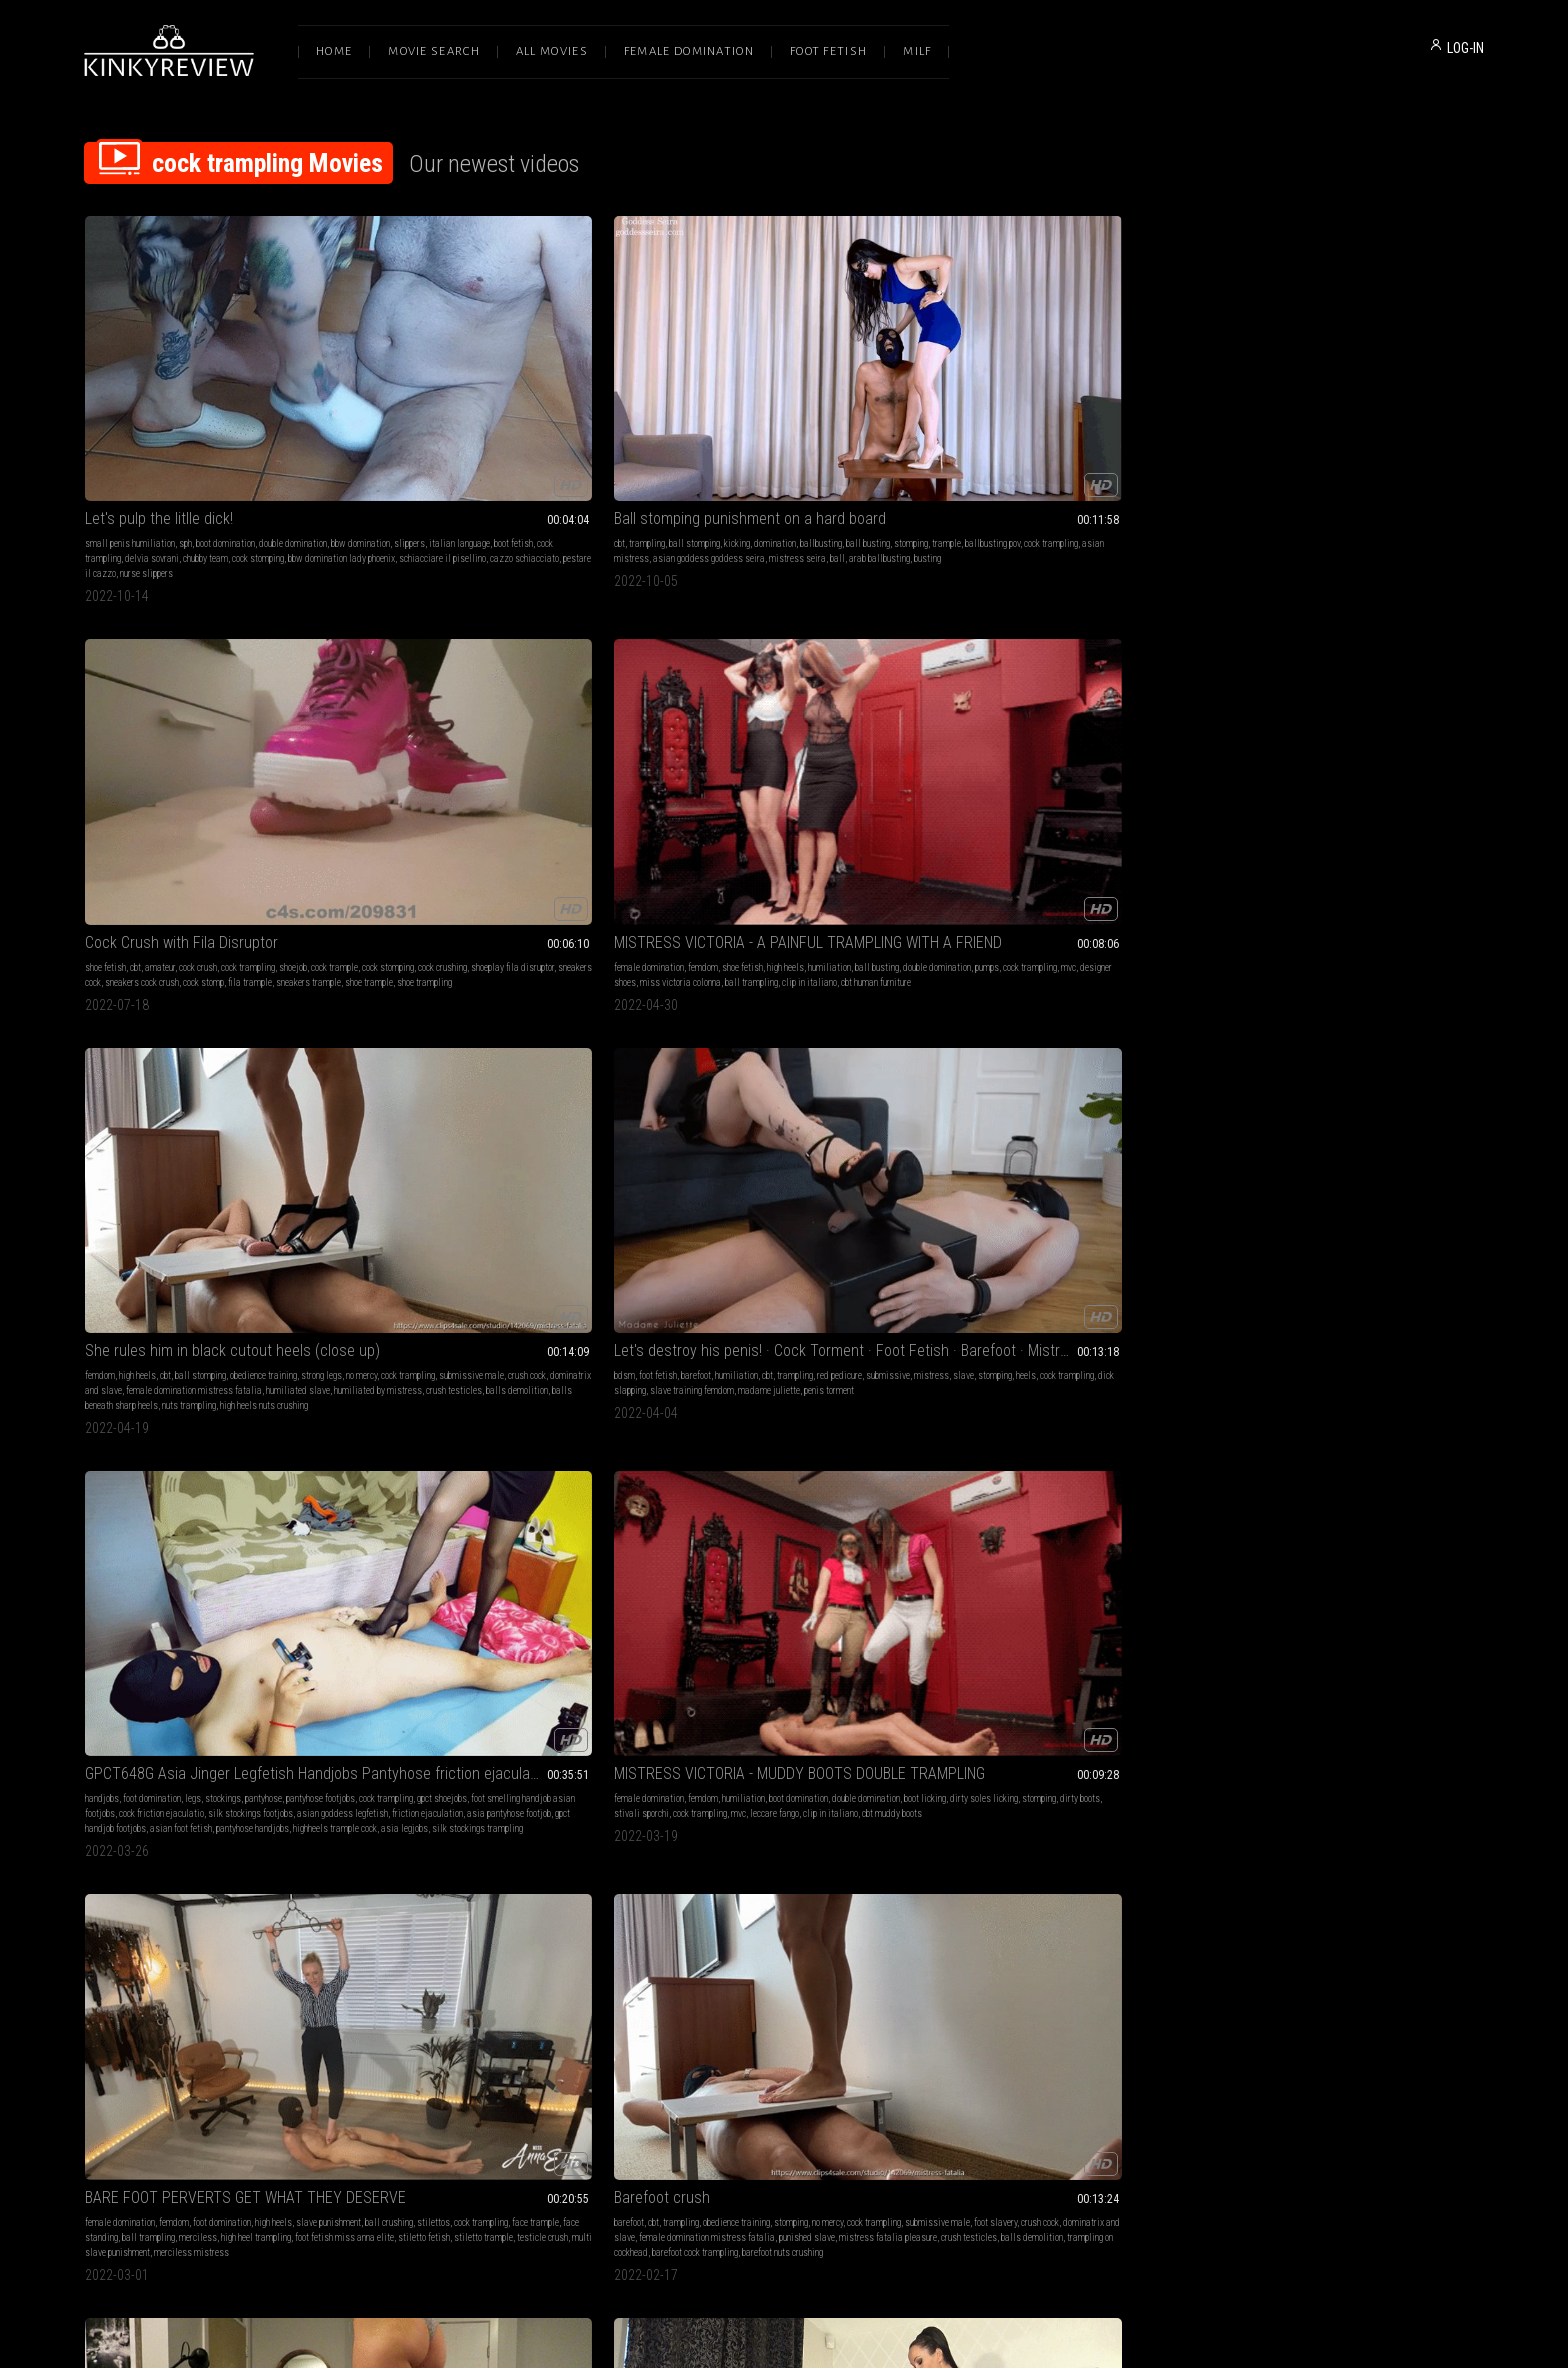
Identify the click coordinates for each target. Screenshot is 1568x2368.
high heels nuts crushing (1400, 465)
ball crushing (1007, 736)
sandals (1152, 1051)
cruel (478, 1667)
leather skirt (487, 1066)
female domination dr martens (1046, 1081)
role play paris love (1031, 1382)
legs (477, 721)
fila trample (854, 435)
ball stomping (449, 405)
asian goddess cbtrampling (853, 1667)
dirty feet (778, 1937)
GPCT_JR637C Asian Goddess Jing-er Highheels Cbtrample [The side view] (784, 1627)
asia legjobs (443, 796)
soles (129, 1652)
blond (1335, 1652)
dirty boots (875, 736)
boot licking (720, 736)
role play (1056, 1352)
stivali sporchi (680, 751)
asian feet (568, 1667)
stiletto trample (1085, 766)
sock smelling (727, 1952)
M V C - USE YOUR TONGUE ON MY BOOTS (1352, 1026)
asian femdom (518, 1667)
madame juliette (240, 751)
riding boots (768, 1066)
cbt (374, 405)
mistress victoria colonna (842, 1066)
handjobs (386, 721)
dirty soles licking (779, 736)
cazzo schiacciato (241, 450)
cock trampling (301, 420)
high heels (1108, 405)
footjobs (751, 1652)
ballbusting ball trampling (476, 1967)
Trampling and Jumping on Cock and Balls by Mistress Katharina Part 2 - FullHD (1352, 1627)
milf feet (1023, 1367)
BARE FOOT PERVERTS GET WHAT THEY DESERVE (1068, 696)
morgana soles (964, 1382)
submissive (107, 736)
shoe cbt (783, 1667)
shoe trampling (765, 450)
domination (530, 405)
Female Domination (689, 51)
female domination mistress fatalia (1314, 435)
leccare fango (813, 751)
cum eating (282, 1382)
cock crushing (766, 420)
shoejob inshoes (398, 1682)
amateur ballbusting (122, 1081)
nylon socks (106, 1397)
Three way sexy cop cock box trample (1059, 1327)
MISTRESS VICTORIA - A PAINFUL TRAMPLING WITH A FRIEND (1068, 380)
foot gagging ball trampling (134, 1967)
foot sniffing (178, 1382)
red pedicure (310, 721)
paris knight (1093, 1382)
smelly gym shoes (562, 1967)
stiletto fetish (1026, 766)
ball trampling (1074, 435)
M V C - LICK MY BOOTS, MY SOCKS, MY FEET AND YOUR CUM (784, 1912)
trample (452, 420)
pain (1465, 1652)
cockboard (1288, 1682)
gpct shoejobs (486, 736)
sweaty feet (226, 1367)
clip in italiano (1132, 435)
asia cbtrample (732, 1682)
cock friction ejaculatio (445, 751)
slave (182, 736)
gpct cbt (779, 1682)
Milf (917, 51)
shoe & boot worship (1309, 1066)
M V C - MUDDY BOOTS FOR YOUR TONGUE (1352, 1327)
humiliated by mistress (1265, 450)
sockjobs (136, 1382)
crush (194, 1652)
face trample (1153, 736)
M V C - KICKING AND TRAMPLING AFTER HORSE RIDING (784, 1026)
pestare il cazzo (310, 450)
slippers (146, 420)
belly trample (961, 1081)
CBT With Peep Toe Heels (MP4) (471, 1026)
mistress (150, 736)
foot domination (436, 721)
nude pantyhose (505, 1081)
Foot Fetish (828, 51)
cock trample (855, 1367)
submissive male (1346, 420)
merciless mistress (1043, 781)
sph (185, 405)
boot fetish (250, 420)
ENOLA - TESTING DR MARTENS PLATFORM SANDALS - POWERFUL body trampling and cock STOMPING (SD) (1068, 1026)
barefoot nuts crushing (1389, 781)
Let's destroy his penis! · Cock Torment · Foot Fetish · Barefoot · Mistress (216, 696)
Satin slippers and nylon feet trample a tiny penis (216, 1327)
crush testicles (1341, 450)
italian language (196, 420)
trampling (402, 405)
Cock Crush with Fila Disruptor (749, 380)
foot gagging (178, 1367)
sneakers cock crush (746, 435)
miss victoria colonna (1003, 435)
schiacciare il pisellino (159, 450)
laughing (1305, 1652)
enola (987, 1066)
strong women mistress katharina (1413, 1667)
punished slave (1414, 751)
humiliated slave (1418, 435)
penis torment (300, 751)
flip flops (727, 1367)
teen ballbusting (253, 1066)
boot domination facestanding (824, 1081)
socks (809, 1352)
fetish (664, 1352)
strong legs (1457, 405)
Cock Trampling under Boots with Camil (1062, 1627)
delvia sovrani (112, 435)
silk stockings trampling (516, 796)
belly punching (678, 1066)
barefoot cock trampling (1302, 781)
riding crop (1369, 1066)
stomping (417, 420)
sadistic (607, 1667)
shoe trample (710, 450)
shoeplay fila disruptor (836, 420)
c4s (1008, 1066)
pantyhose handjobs (536, 781)
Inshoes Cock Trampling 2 (452, 1627)
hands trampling (1137, 1081)
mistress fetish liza (582, 1051)
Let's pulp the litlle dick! (159, 380)
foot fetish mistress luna (234, 1397)
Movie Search (434, 51)
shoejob (861, 405)
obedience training (1399, 405)
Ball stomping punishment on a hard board (500, 380)
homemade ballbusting (206, 1081)
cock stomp (807, 435)
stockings (507, 721)
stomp (816, 1367)
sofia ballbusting (257, 1051)
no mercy (1236, 420)
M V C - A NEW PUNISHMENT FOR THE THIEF (216, 1912)
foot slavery (1351, 736)
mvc (1133, 420)
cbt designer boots (431, 1397)
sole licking (1457, 1066)
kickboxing (672, 1096)
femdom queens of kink (431, 1081)
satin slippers (311, 1397)
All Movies (552, 51)
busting (428, 450)
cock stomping (218, 435)
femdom (1026, 405)
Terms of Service (722, 2157)
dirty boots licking (1313, 1382)
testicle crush (1144, 766)
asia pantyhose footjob (557, 766)
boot (1147, 1667)
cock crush (766, 405)
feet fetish (446, 1667)
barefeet (988, 1367)
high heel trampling (1108, 751)
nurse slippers (111, 465)
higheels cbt (742, 1667)
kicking (492, 405)
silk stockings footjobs (534, 751)
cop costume (1141, 1382)
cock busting (1243, 1682)
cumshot (267, 1367)
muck (1456, 1382)
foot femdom (1158, 1367)
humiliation (1152, 405)
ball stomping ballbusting (172, 1066)
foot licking (819, 1937)
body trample (1160, 1066)
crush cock (1402, 420)
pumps (1052, 420)
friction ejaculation (475, 766)
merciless (1050, 751)
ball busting (107, 1952)
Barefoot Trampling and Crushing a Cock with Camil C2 (216, 1627)
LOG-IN (1465, 48)
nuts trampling (1325, 465)
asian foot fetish (465, 781)
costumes (1149, 1352)
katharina (1392, 1652)
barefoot (167, 721)
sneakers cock (679, 435)
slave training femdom (163, 751)
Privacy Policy (857, 2157)
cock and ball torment (553, 1066)
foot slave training (289, 1352)
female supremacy (118, 1367)
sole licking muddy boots (1397, 1382)
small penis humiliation (130, 405)
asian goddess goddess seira (464, 435)
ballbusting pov (498, 420)
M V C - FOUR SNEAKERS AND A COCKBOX (500, 1912)
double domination (293, 405)
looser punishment (221, 1967)
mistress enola (1047, 1066)
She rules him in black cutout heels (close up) (1352, 380)
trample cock (676, 1682)
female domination (972, 405)
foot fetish (129, 721)
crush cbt (1149, 1652)
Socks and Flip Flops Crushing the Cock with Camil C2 (784, 1327)
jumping (1117, 1051)
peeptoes (553, 1081)
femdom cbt (224, 1667)
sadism (1273, 1667)
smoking (1270, 1652)
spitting (1390, 1051)
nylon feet (304, 1367)
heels (245, 736)
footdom (692, 1367)
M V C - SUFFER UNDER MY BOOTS (479, 1327)
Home (334, 51)
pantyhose (547, 721)
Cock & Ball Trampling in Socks (183, 1026)
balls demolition (1404, 450)
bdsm (95, 721)
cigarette (1237, 1667)
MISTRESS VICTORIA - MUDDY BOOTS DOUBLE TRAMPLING (784, 696)
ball (592, 435)
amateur (728, 405)
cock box (1116, 1367)
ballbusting (576, 405)
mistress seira (552, 435)
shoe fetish (673, 405)
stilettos (1051, 736)
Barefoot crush (1269, 696)
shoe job (985, 1682)
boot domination (225, 405)
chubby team (165, 435)
